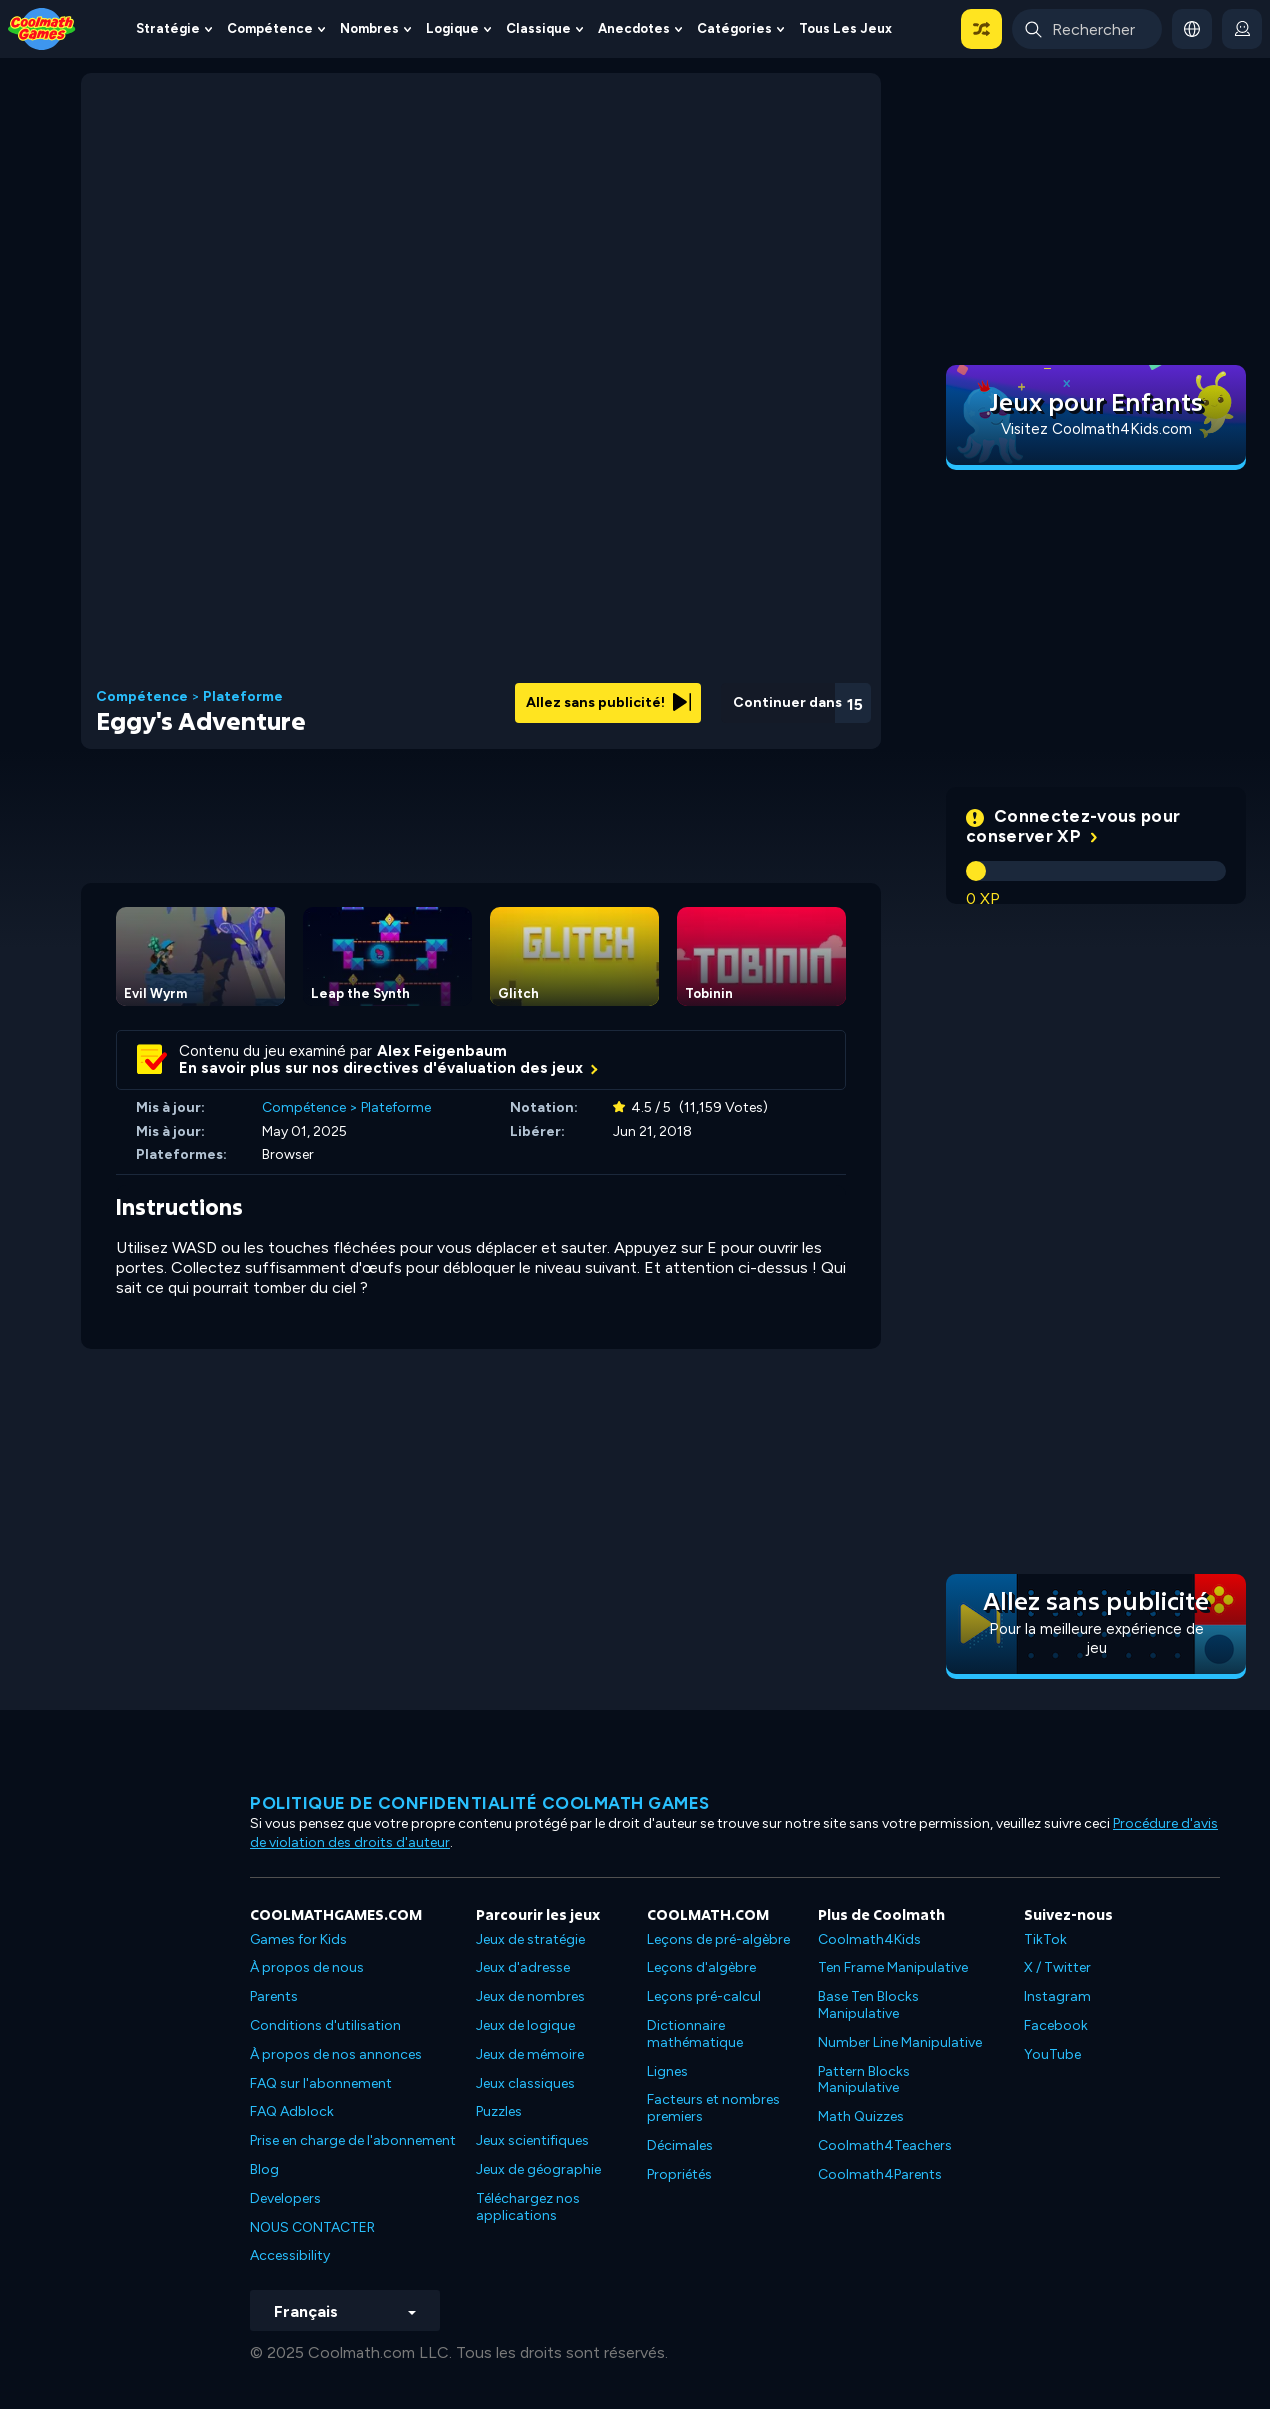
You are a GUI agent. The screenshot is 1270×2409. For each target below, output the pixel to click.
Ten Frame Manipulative (893, 1967)
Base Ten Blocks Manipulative (868, 2005)
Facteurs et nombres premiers (713, 2108)
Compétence (270, 28)
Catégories (734, 28)
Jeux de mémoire (530, 2054)
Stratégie (168, 28)
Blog (264, 2169)
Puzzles (499, 2111)
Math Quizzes (861, 2116)
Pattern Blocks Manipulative (864, 2080)
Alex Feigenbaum (442, 1051)
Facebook (1056, 2025)
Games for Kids (298, 1939)
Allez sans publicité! (608, 702)
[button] (981, 29)
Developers (285, 2198)
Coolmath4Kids (869, 1939)
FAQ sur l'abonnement (321, 2083)
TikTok (1045, 1939)
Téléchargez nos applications (528, 2207)
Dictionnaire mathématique (695, 2034)
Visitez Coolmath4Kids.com (1096, 429)
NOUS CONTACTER (312, 2227)
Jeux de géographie (538, 2169)
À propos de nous (307, 1967)
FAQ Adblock (292, 2111)
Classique (538, 28)
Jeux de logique (525, 2025)
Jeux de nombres (530, 1996)
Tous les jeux (845, 28)
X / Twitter (1057, 1967)
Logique (452, 28)
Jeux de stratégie (530, 1939)
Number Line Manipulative (900, 2042)
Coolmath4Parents (880, 2174)
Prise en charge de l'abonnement (353, 2140)
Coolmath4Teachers (885, 2145)
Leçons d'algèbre (701, 1967)
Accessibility (290, 2255)
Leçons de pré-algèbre (718, 1939)
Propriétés (679, 2174)
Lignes (667, 2071)
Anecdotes (634, 28)
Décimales (680, 2145)
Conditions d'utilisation (325, 2025)
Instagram (1057, 1996)
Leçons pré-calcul (704, 1996)
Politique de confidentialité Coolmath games (480, 1803)
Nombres (369, 28)
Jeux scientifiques (532, 2140)
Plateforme (243, 697)
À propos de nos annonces (336, 2054)
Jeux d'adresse (523, 1967)
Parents (274, 1996)
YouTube (1052, 2054)
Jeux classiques (525, 2083)
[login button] (1242, 29)
